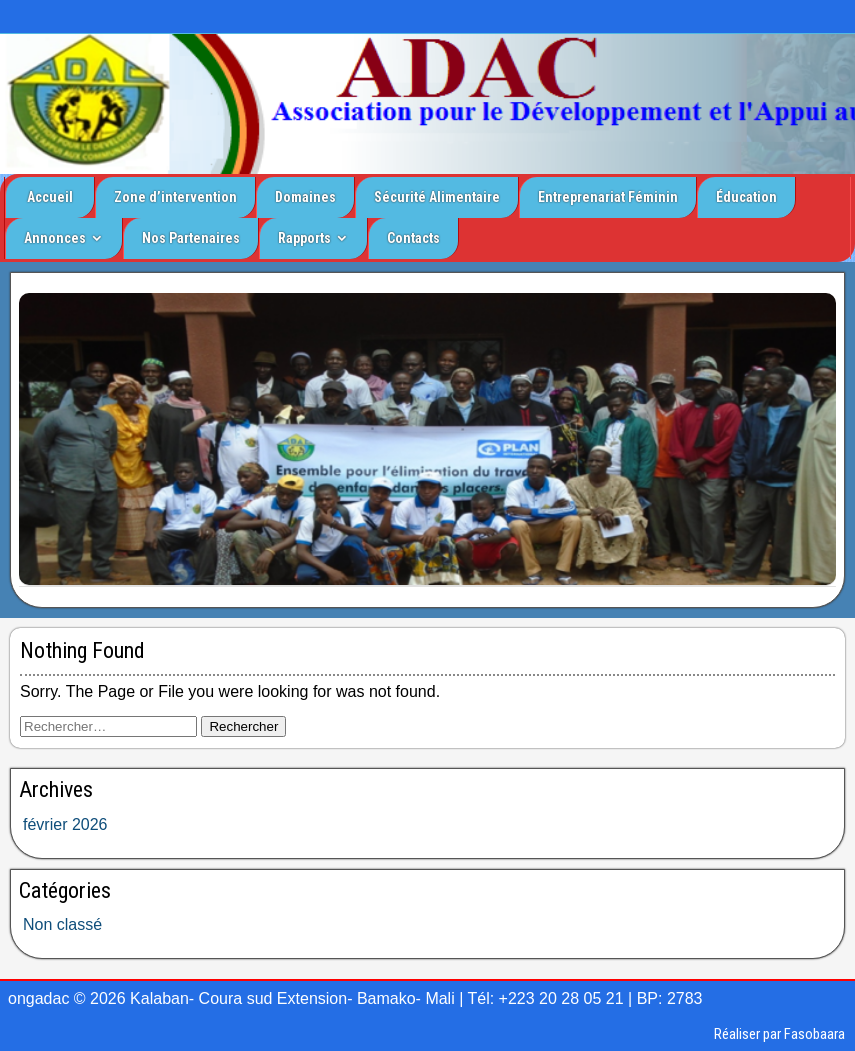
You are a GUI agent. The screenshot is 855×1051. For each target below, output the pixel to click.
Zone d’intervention (175, 197)
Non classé (62, 924)
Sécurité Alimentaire (437, 197)
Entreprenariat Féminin (608, 197)
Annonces (55, 238)
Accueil (50, 197)
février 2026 (65, 824)
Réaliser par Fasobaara (779, 1034)
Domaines (305, 197)
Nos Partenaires (191, 238)
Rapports (304, 238)
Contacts (413, 238)
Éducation (746, 197)
